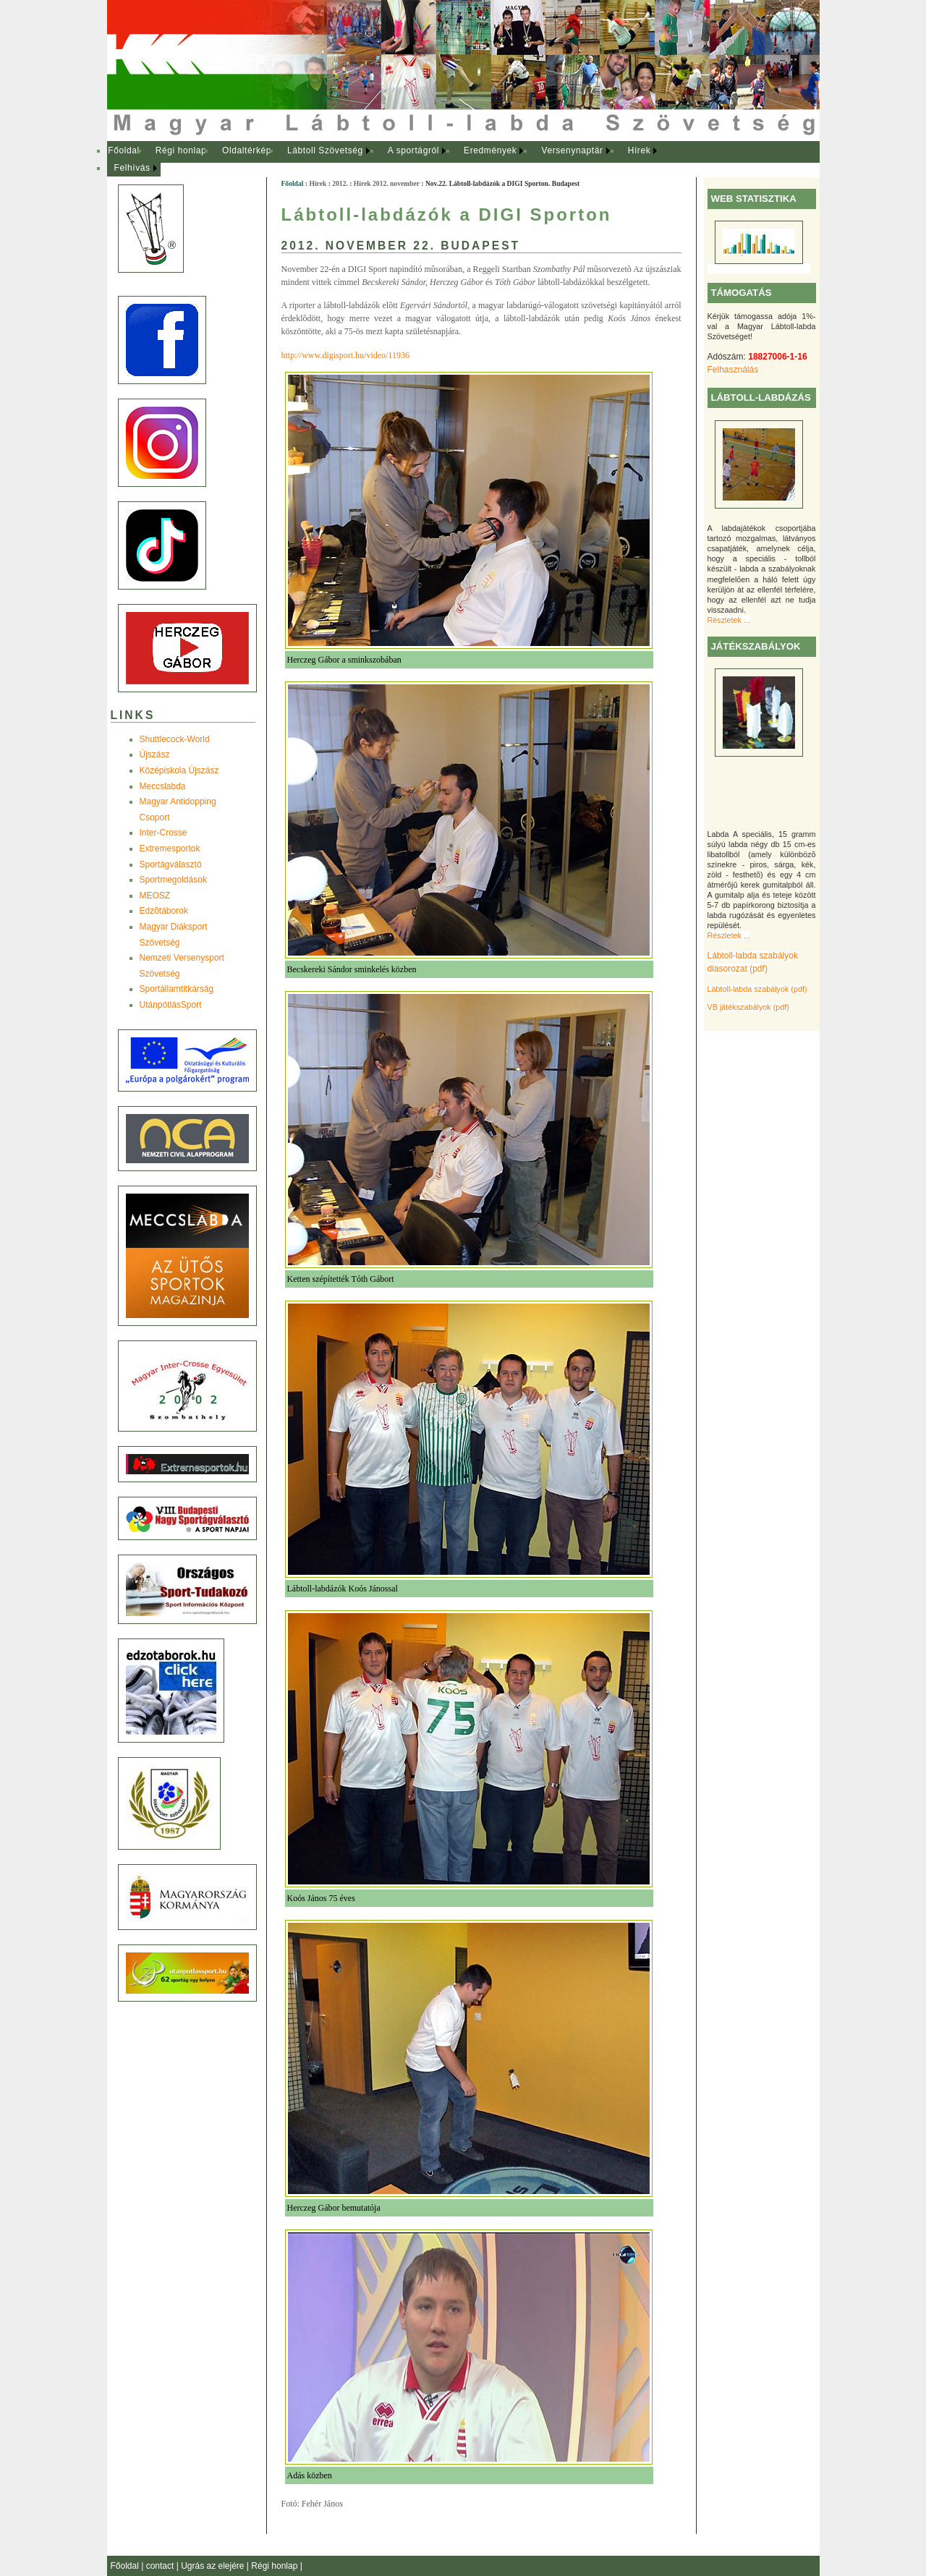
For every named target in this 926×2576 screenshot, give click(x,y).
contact (161, 2566)
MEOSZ (155, 895)
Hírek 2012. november (387, 183)
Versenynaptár (572, 150)
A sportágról (413, 150)
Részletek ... (729, 620)
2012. (340, 183)
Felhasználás (733, 370)
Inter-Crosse (163, 833)
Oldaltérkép (246, 150)
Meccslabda (163, 786)
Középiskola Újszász (179, 770)
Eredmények (490, 150)
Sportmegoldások (173, 880)
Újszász (155, 754)
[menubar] (396, 160)
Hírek (639, 150)
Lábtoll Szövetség (325, 150)
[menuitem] (124, 151)
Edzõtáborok (164, 911)
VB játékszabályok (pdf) (748, 1007)
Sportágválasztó (171, 864)
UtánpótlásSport (171, 1005)
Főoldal (124, 150)
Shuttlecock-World (175, 739)
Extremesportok (170, 848)
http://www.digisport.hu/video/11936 (345, 355)
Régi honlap (181, 150)
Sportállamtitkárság (177, 989)
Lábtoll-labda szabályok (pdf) (757, 989)
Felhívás (132, 168)
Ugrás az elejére (214, 2566)
